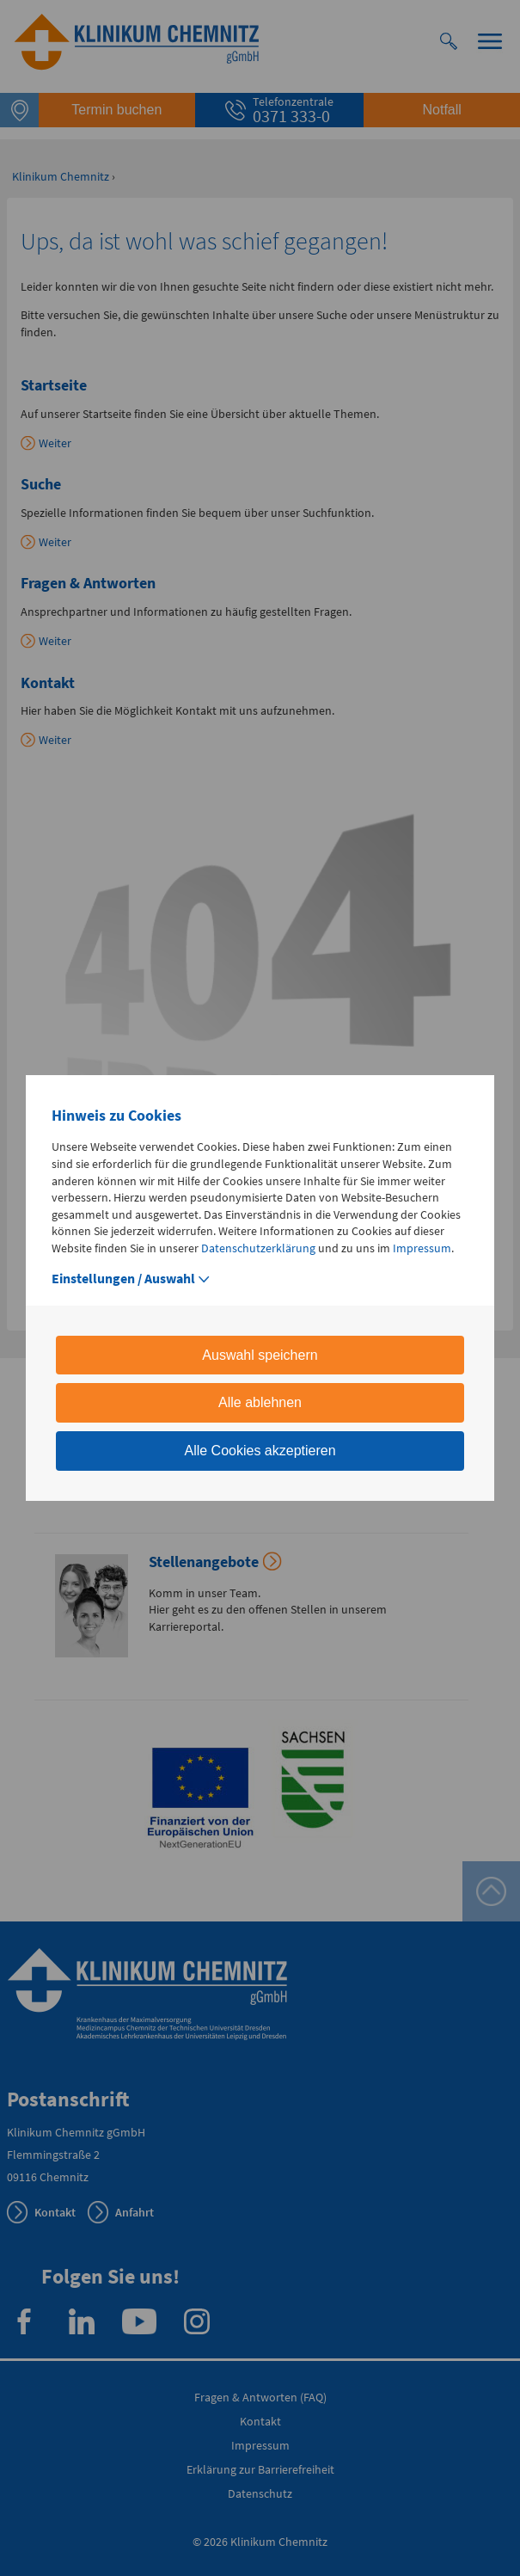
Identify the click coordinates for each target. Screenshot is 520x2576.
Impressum (422, 1248)
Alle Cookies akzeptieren (259, 1450)
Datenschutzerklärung (258, 1248)
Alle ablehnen (260, 1402)
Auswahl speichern (259, 1355)
